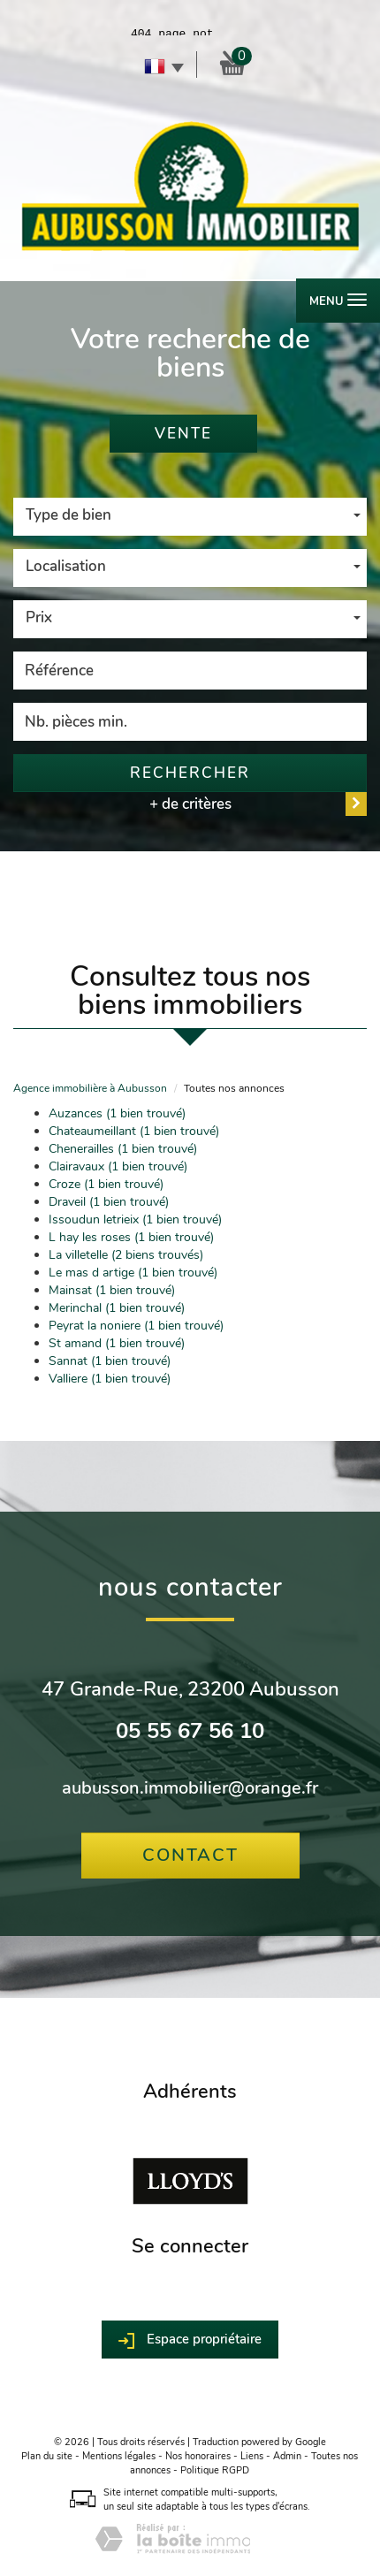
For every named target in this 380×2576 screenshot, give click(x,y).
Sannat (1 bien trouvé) (110, 1361)
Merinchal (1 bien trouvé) (117, 1307)
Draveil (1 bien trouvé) (109, 1201)
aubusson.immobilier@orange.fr (190, 1788)
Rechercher (190, 773)
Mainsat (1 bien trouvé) (112, 1290)
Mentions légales (119, 2456)
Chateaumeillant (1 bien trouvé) (134, 1131)
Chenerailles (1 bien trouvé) (123, 1148)
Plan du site (46, 2456)
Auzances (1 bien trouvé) (117, 1113)
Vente (183, 433)
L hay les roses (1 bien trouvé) (131, 1237)
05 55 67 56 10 (190, 1731)
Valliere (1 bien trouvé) (110, 1378)
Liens (251, 2456)
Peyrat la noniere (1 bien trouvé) (136, 1325)
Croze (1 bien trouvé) (106, 1184)
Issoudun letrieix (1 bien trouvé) (135, 1219)
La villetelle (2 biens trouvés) (126, 1254)
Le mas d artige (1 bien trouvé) (133, 1272)
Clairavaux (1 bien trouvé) (118, 1166)
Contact (190, 1855)
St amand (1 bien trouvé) (117, 1343)
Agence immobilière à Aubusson (90, 1088)
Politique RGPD (214, 2470)
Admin (287, 2456)
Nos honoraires (198, 2456)
